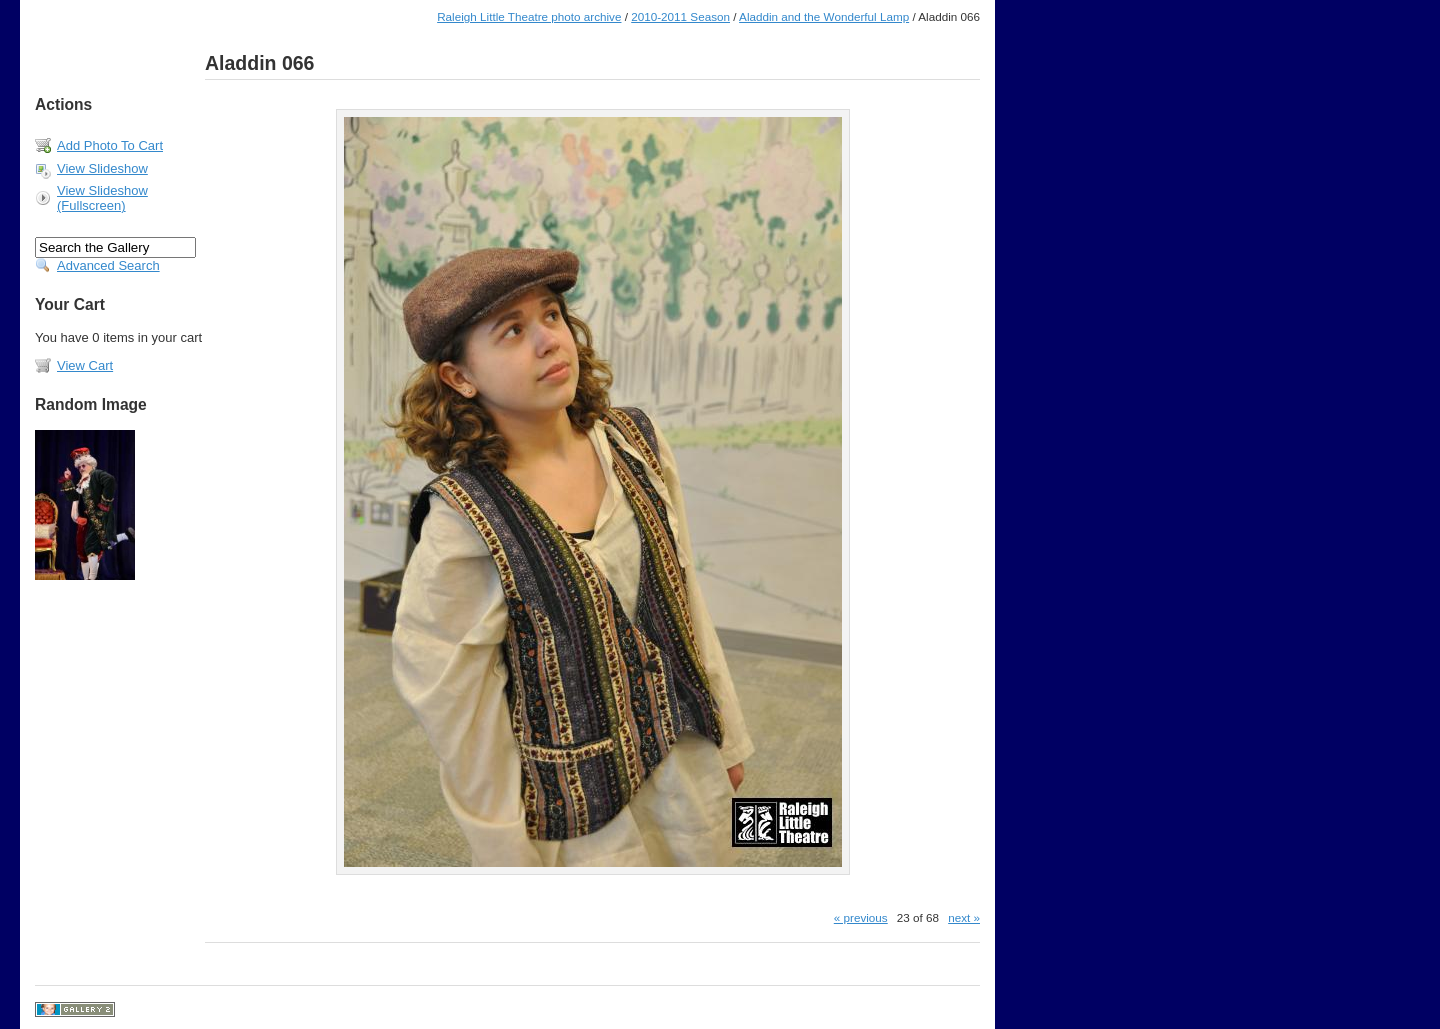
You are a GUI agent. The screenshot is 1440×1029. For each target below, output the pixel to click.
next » (964, 917)
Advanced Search (108, 265)
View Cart (85, 365)
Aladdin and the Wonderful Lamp (824, 16)
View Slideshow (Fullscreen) (102, 198)
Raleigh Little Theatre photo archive (529, 16)
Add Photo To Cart (110, 145)
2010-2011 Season (680, 16)
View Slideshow (102, 168)
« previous (861, 917)
